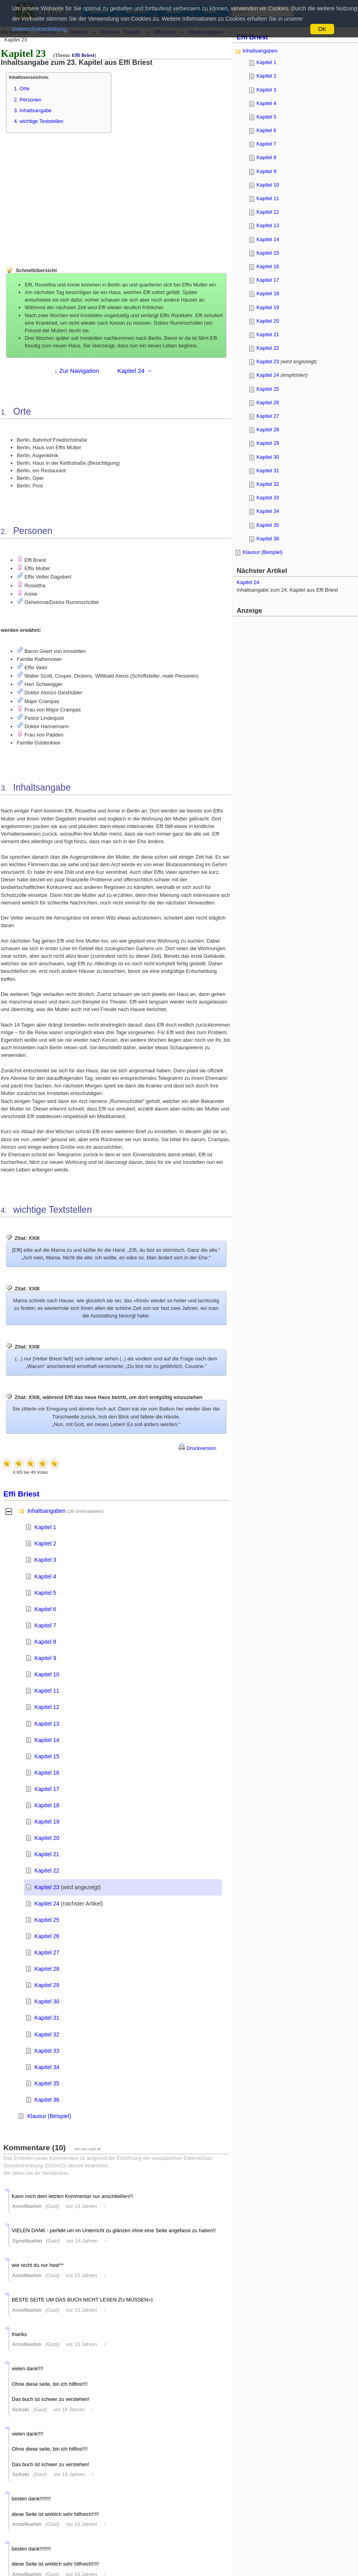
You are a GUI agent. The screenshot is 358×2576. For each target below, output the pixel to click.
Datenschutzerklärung (39, 29)
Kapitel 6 (45, 1609)
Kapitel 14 (47, 1740)
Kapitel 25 (47, 1920)
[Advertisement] (65, 195)
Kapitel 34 (47, 2067)
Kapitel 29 (47, 1985)
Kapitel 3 (45, 1560)
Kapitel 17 (47, 1789)
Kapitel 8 (45, 1642)
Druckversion (197, 1448)
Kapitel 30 (47, 2001)
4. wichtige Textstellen (38, 121)
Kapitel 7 (45, 1625)
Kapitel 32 (47, 2034)
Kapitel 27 (47, 1952)
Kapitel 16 (47, 1772)
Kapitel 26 (47, 1936)
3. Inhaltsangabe (33, 110)
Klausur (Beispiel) (49, 2116)
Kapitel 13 (47, 1724)
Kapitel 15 (47, 1756)
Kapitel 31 (47, 2018)
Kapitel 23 (47, 1887)
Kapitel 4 (45, 1576)
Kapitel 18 (47, 1805)
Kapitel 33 (47, 2051)
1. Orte (21, 89)
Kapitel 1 (45, 1527)
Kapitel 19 (47, 1821)
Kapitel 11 (47, 1690)
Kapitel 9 (45, 1658)
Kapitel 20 (47, 1838)
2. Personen (27, 100)
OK (322, 29)
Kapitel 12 (47, 1707)
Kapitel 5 (45, 1593)
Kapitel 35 (47, 2083)
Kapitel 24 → (134, 370)
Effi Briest (83, 55)
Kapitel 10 (47, 1674)
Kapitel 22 (47, 1870)
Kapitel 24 (47, 1903)
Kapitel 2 (45, 1543)
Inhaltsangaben (46, 1511)
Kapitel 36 (47, 2100)
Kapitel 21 (47, 1854)
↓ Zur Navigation (76, 370)
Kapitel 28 (47, 1969)
